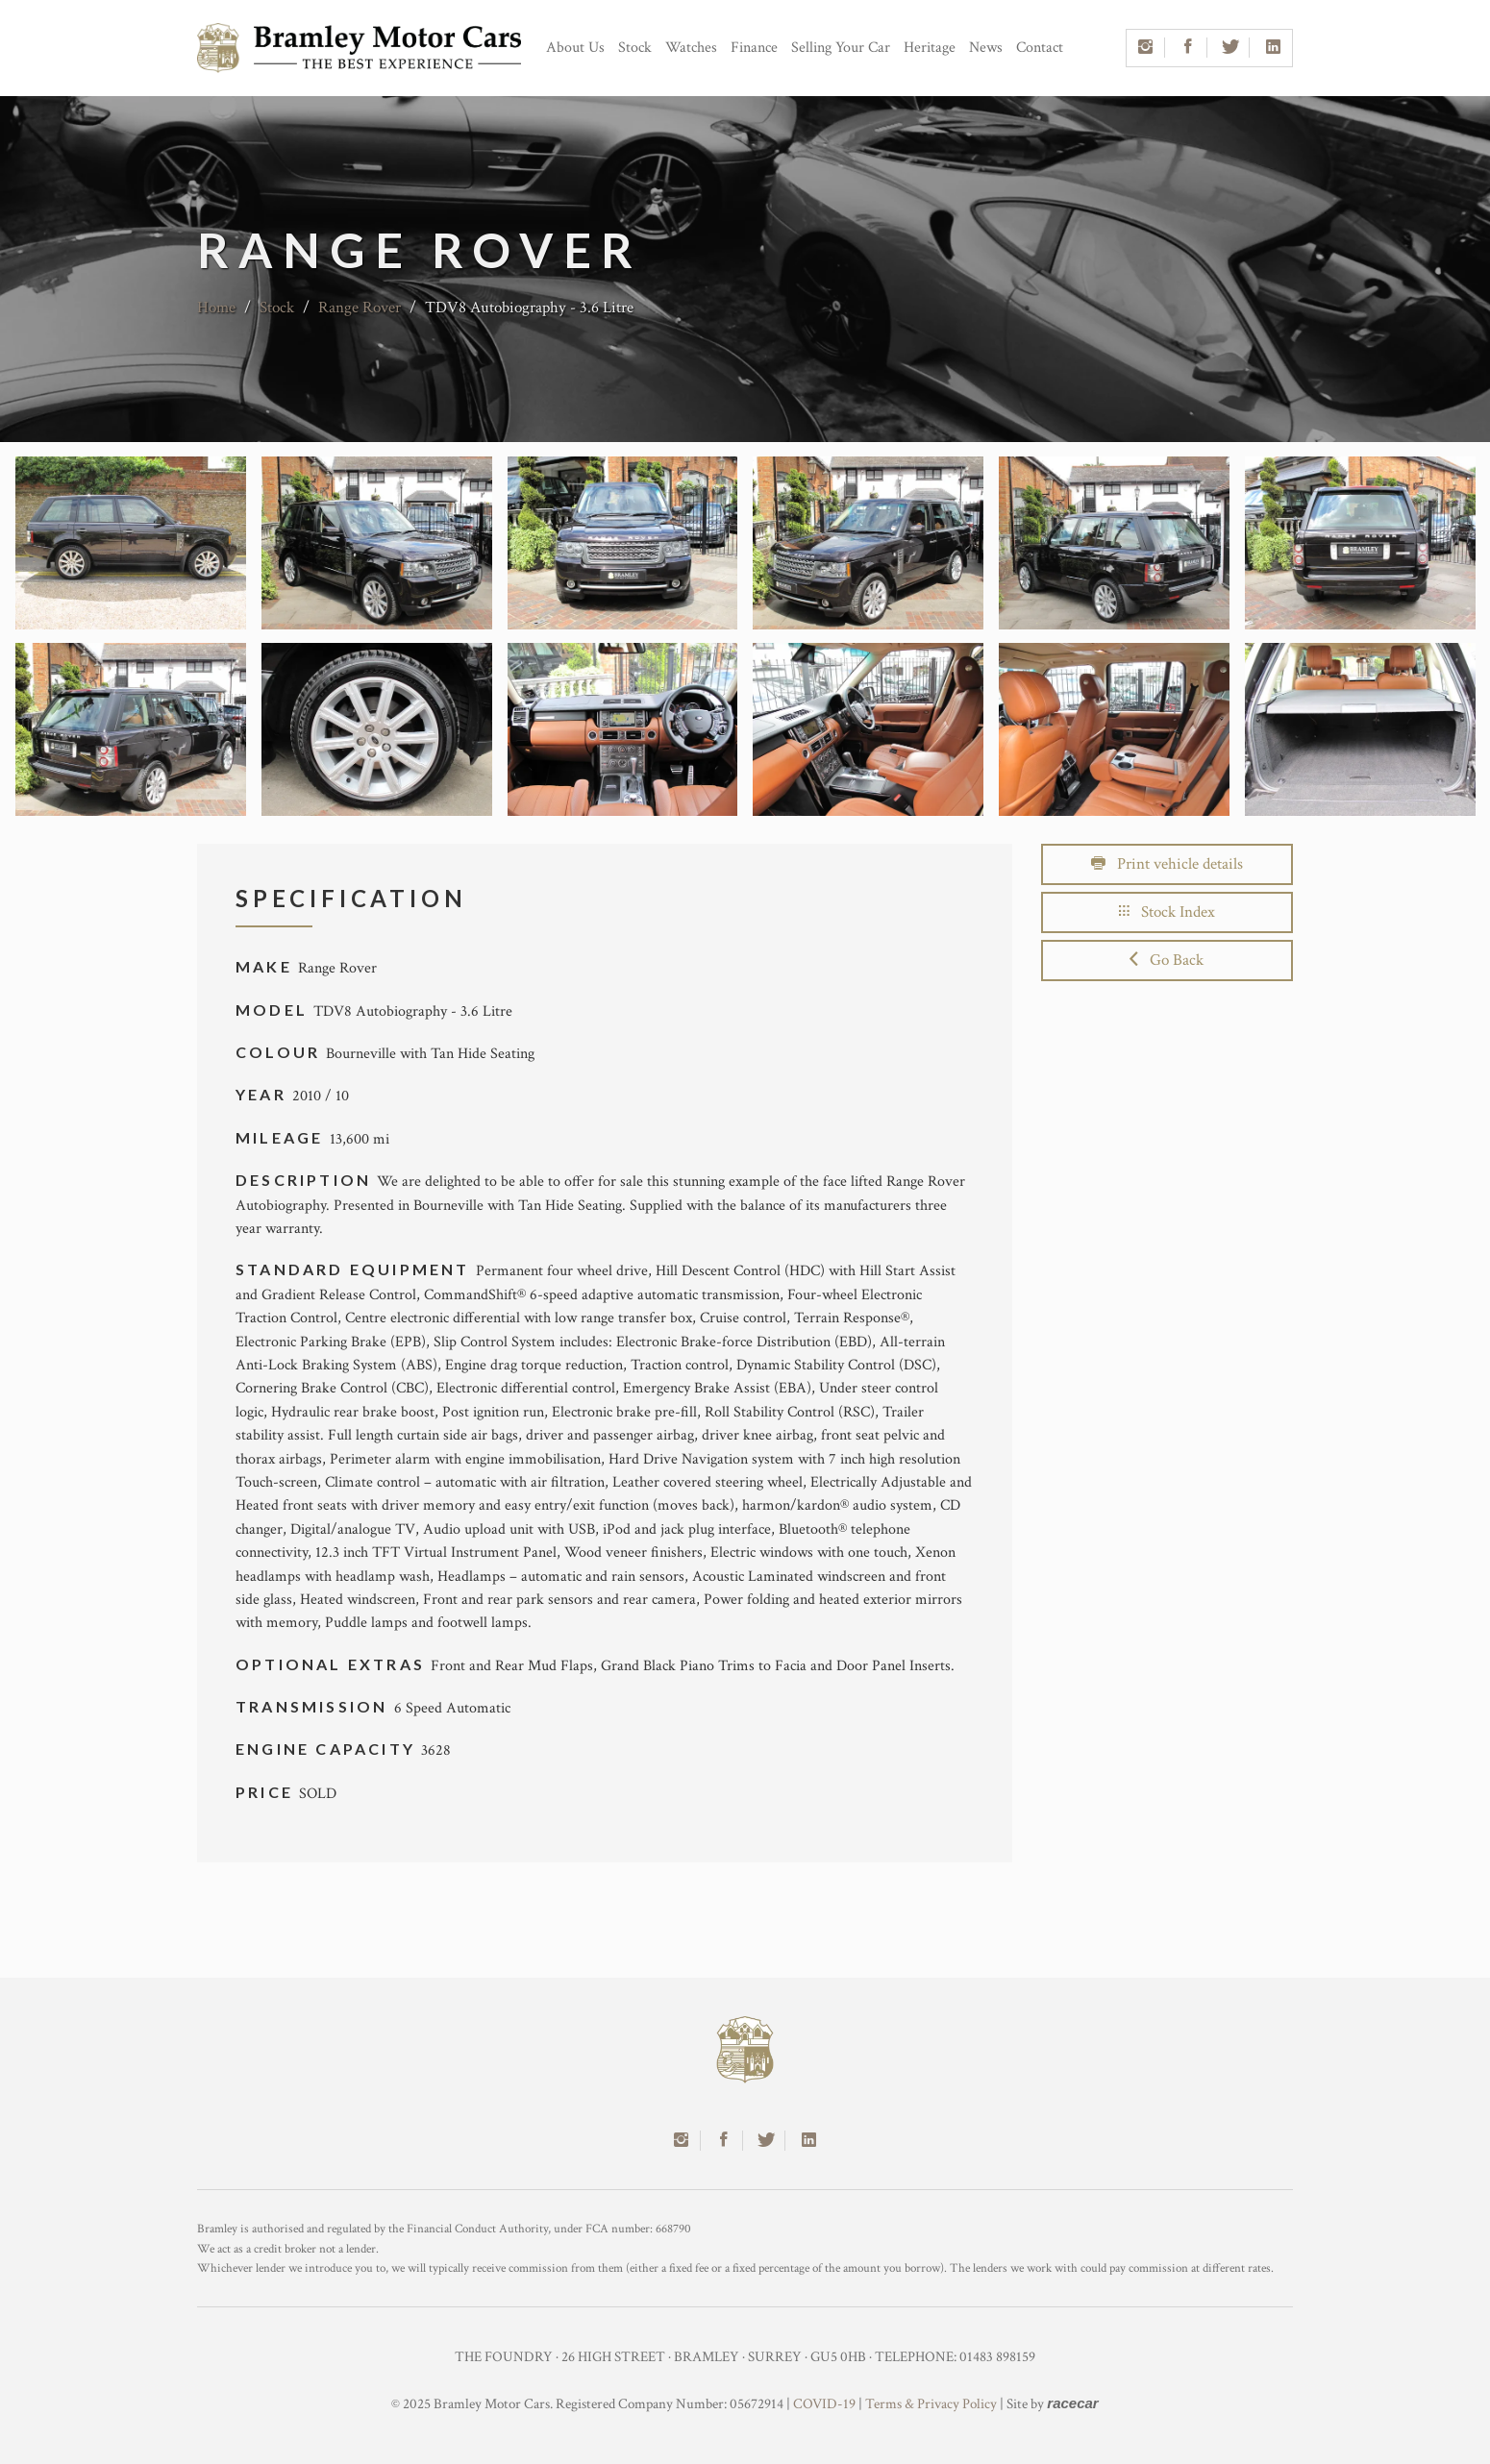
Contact (1039, 47)
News (986, 47)
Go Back (1167, 960)
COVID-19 (824, 2404)
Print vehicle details (1167, 864)
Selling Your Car (840, 47)
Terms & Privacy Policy (931, 2404)
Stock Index (1167, 912)
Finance (754, 47)
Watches (691, 47)
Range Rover (359, 307)
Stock (635, 47)
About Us (575, 47)
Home (216, 307)
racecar (1072, 2403)
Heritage (930, 47)
